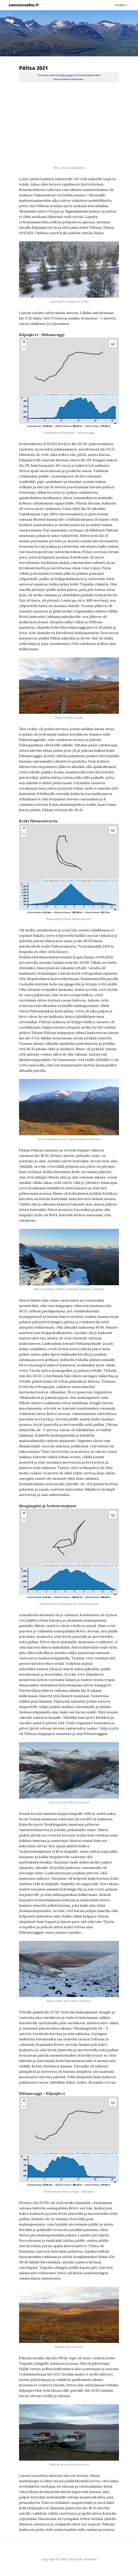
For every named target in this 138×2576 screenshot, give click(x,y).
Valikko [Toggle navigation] (121, 4)
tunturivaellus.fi (24, 5)
